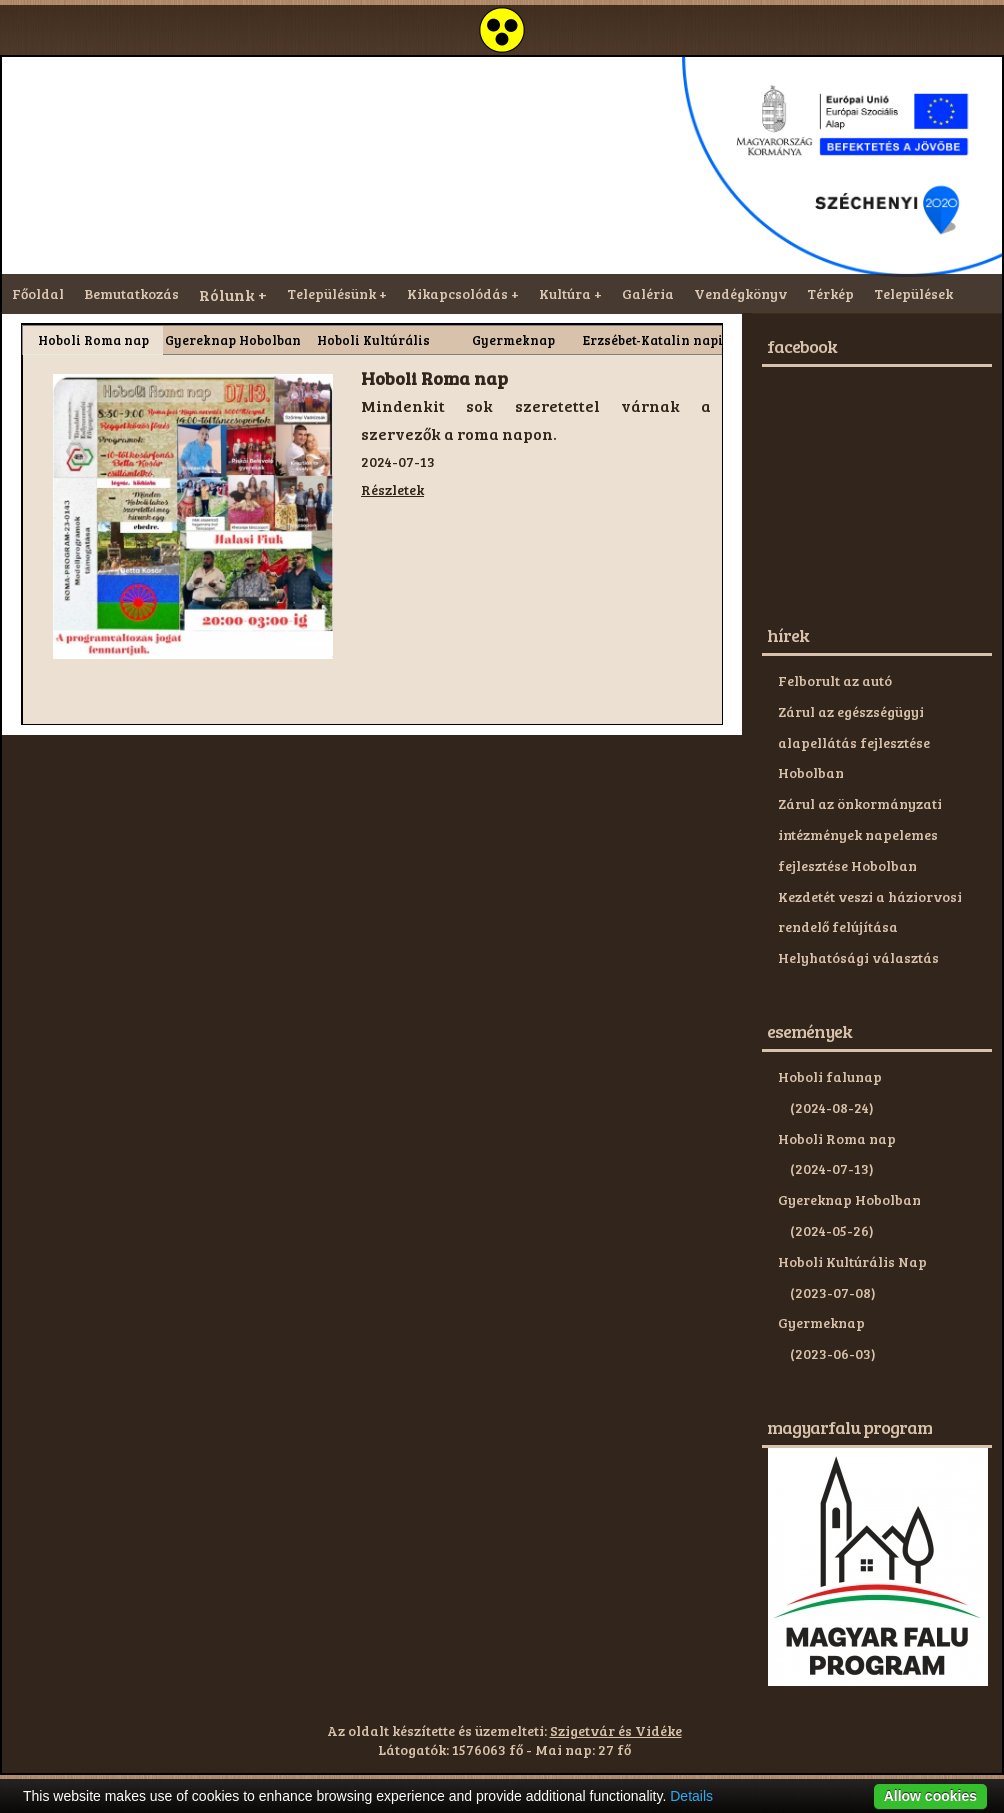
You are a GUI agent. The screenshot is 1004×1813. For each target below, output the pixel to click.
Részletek (392, 489)
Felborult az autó (835, 680)
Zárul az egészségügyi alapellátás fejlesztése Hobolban (854, 742)
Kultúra (565, 293)
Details (691, 1796)
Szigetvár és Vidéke (616, 1730)
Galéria (648, 293)
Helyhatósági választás (858, 957)
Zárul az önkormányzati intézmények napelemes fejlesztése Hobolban (860, 834)
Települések (913, 293)
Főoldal (38, 293)
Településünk (331, 293)
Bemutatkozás (131, 293)
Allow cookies (930, 1796)
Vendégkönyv (740, 293)
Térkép (830, 293)
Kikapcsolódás (457, 293)
